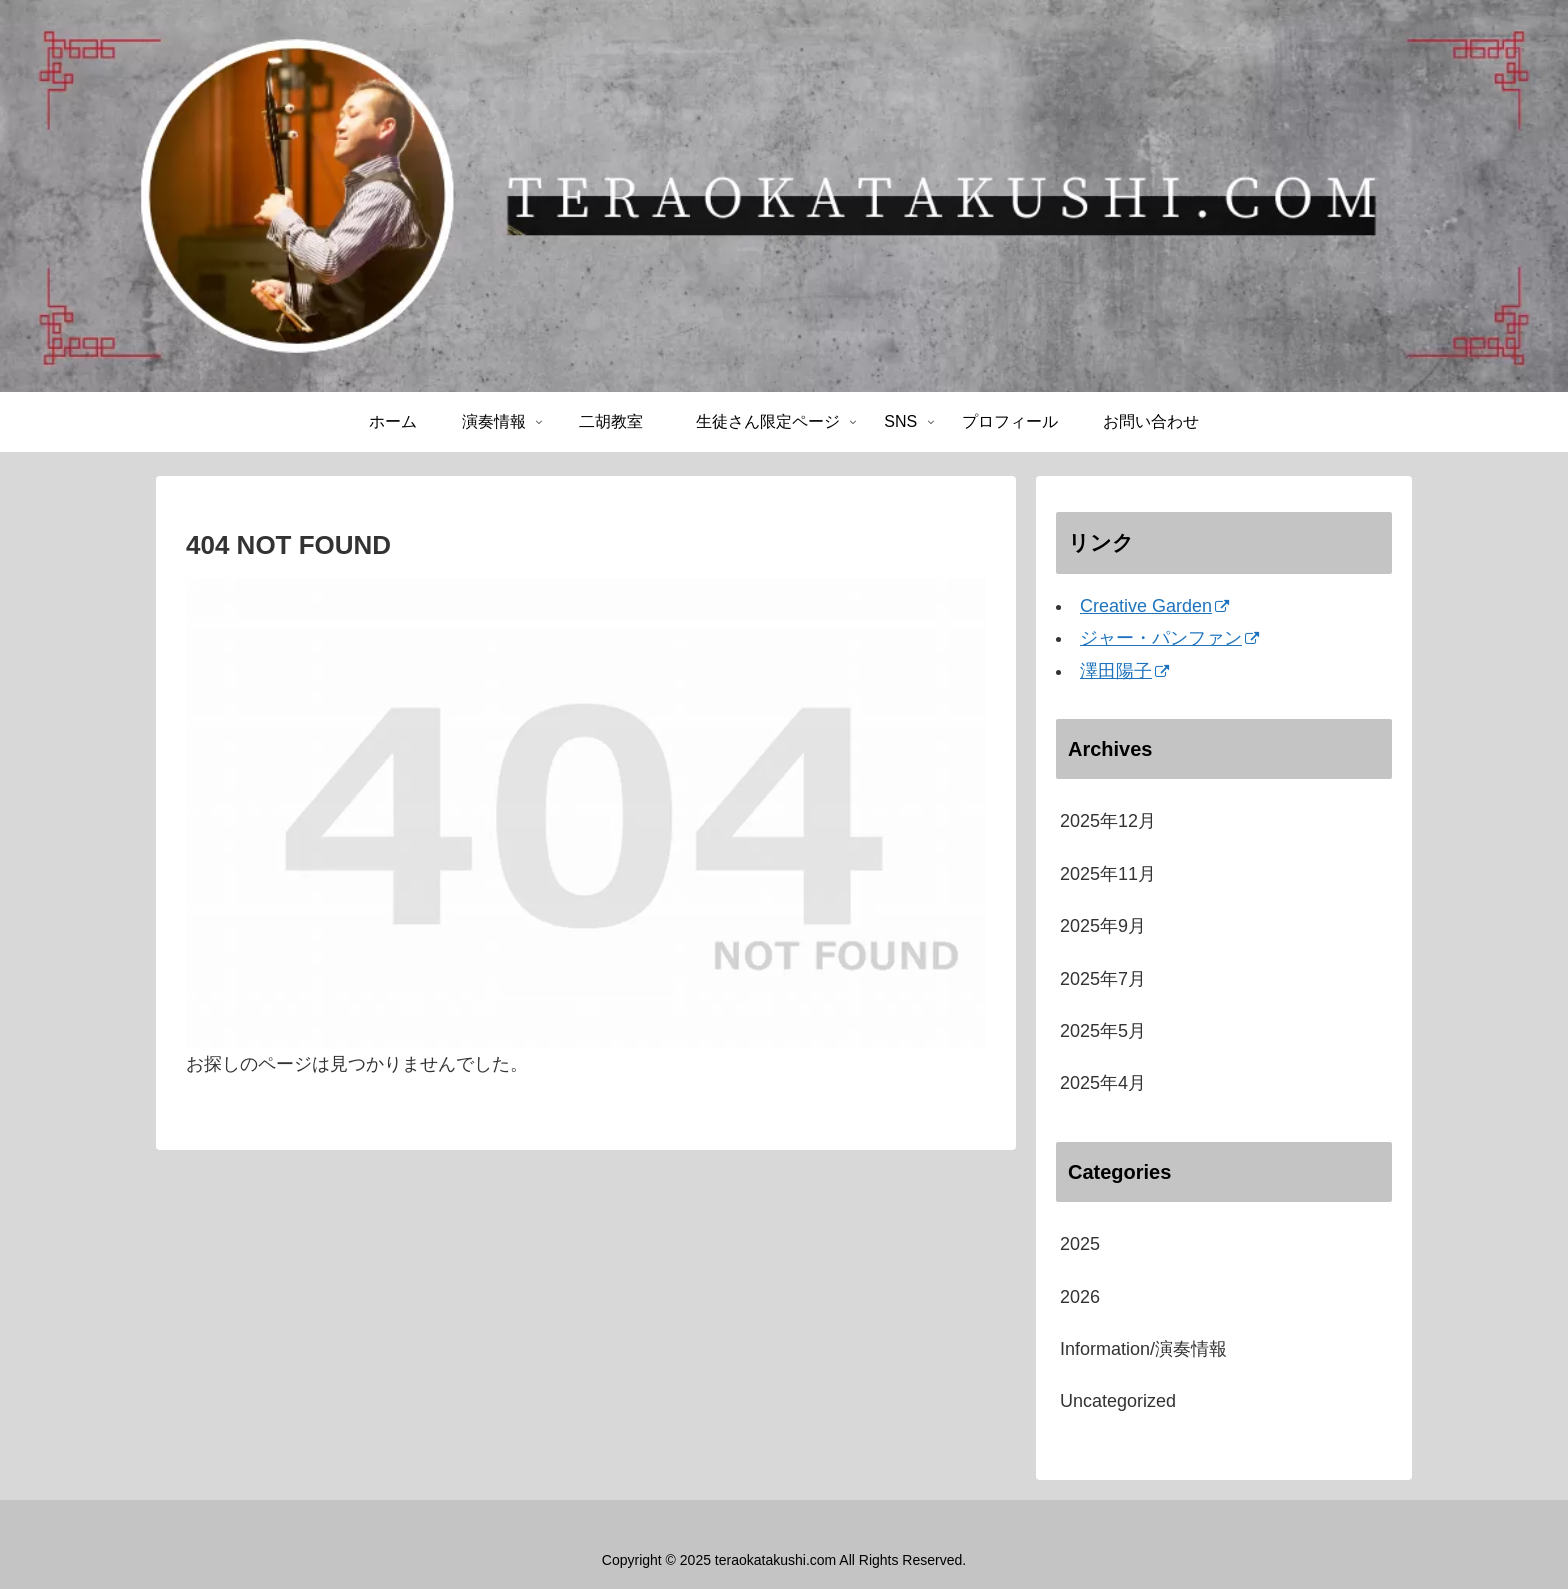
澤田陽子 (1124, 671)
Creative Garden (1154, 606)
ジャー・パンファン (1169, 638)
